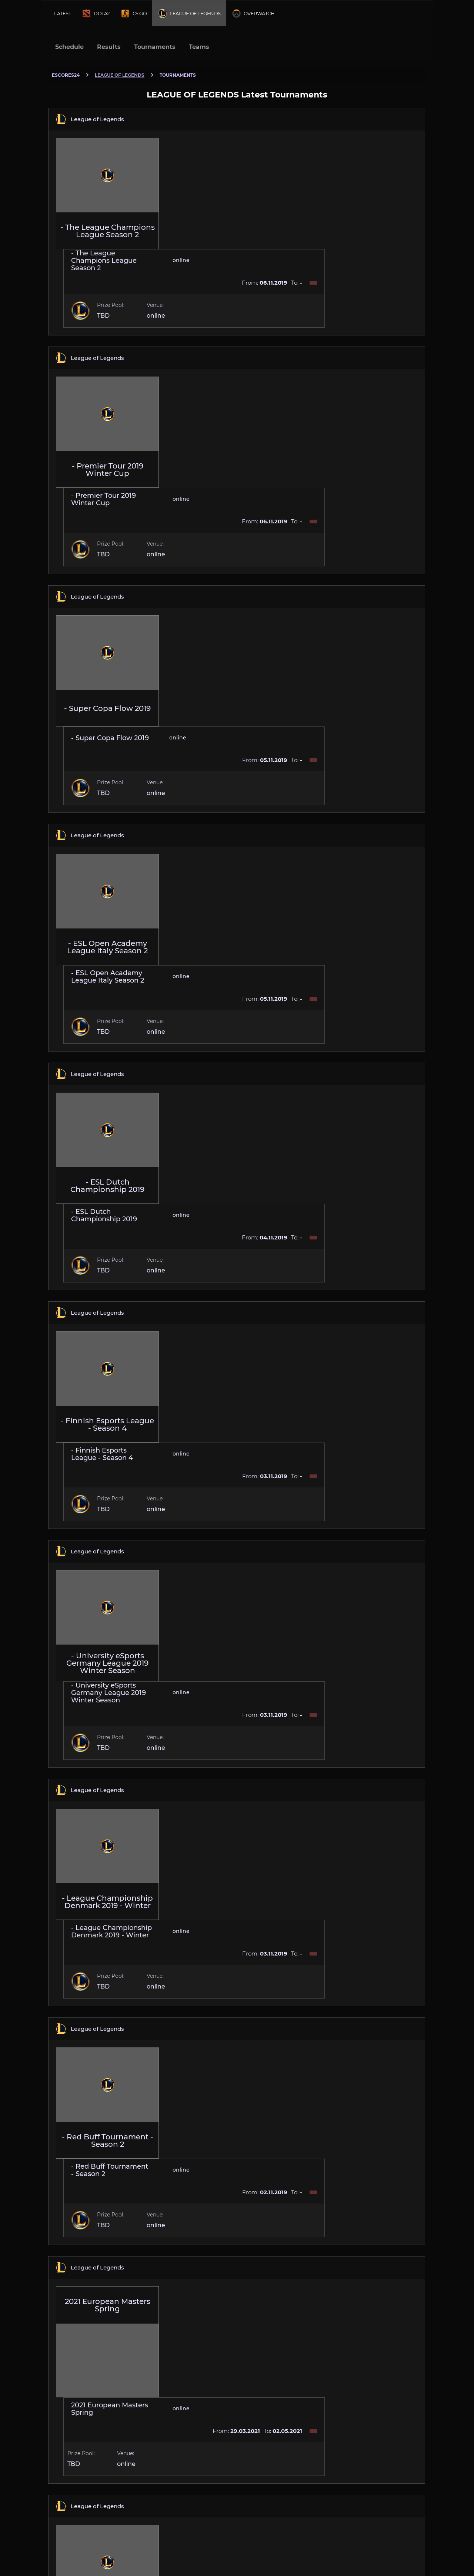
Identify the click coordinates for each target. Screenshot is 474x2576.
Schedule (69, 46)
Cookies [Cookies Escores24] (415, 2543)
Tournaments (155, 46)
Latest (62, 13)
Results (109, 46)
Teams (199, 46)
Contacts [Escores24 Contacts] (388, 2543)
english (70, 2547)
